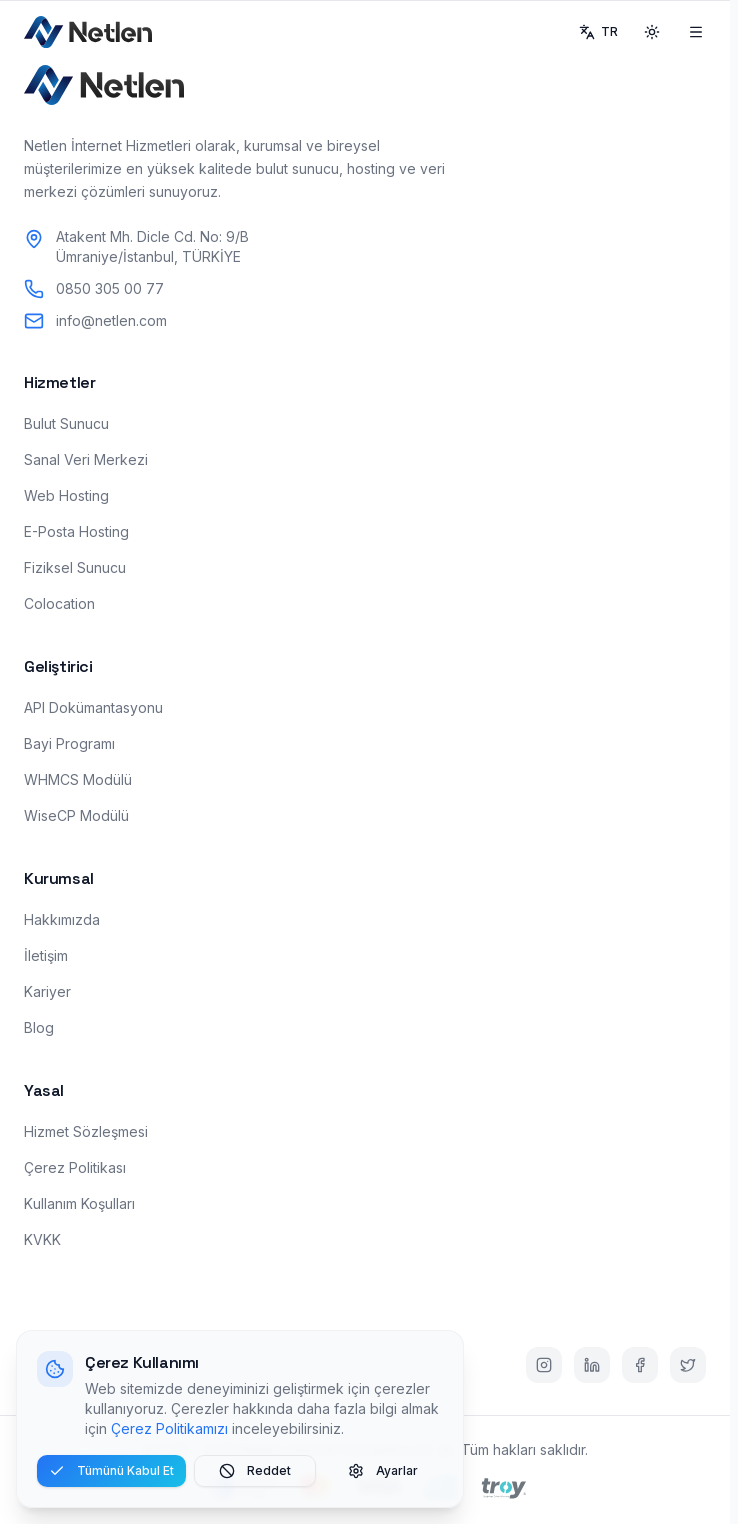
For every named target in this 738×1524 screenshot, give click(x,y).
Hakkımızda (66, 919)
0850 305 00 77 (110, 288)
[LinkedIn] (592, 1365)
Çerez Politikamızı (169, 1428)
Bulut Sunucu (70, 423)
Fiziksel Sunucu (79, 567)
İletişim (50, 955)
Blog (43, 1027)
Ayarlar (383, 1471)
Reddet (255, 1471)
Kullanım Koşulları (83, 1203)
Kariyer (51, 991)
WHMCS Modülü (82, 779)
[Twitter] (688, 1365)
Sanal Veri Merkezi (90, 459)
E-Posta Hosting (80, 531)
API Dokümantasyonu (97, 707)
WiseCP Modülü (80, 815)
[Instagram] (544, 1365)
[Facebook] (640, 1365)
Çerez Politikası (79, 1167)
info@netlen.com (111, 320)
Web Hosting (70, 495)
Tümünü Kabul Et (111, 1471)
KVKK (46, 1239)
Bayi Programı (73, 743)
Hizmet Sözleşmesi (90, 1131)
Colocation (63, 603)
